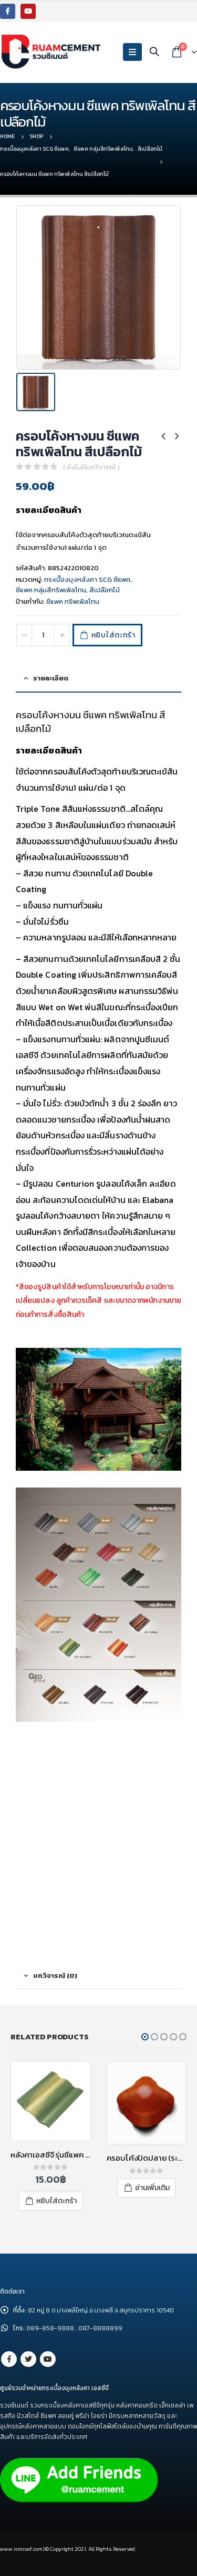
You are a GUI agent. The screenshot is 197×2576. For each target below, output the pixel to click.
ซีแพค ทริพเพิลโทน (72, 601)
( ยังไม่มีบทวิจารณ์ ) (91, 467)
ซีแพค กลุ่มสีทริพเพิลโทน (51, 590)
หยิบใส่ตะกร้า (113, 635)
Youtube (48, 2359)
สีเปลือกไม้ (104, 590)
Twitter (28, 2359)
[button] (145, 2036)
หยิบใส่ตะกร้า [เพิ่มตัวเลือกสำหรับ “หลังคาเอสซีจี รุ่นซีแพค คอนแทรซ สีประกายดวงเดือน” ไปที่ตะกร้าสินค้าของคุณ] (56, 2200)
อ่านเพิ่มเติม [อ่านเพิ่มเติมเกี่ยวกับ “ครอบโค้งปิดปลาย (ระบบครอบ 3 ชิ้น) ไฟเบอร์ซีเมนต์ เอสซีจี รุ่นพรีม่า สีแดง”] (152, 2187)
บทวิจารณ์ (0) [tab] (55, 1976)
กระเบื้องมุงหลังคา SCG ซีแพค (87, 579)
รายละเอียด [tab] (50, 678)
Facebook (9, 2359)
